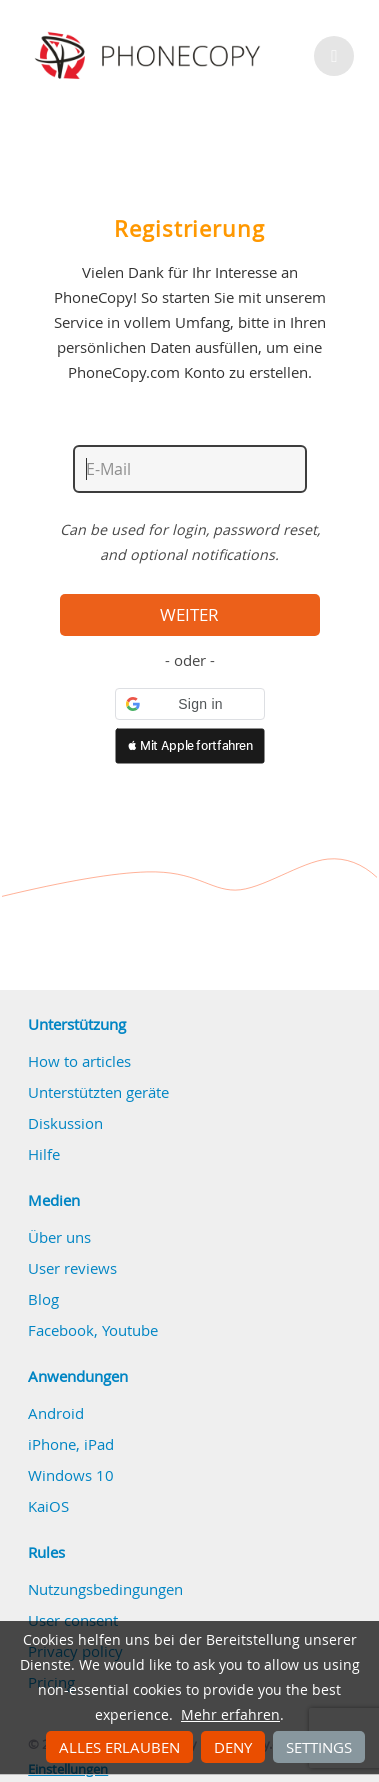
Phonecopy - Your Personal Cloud (150, 56)
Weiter (189, 615)
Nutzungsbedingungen (105, 1589)
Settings (319, 1747)
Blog (43, 1299)
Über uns (59, 1237)
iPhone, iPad (71, 1444)
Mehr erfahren (230, 1715)
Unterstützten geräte (98, 1092)
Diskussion (65, 1123)
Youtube (130, 1330)
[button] (190, 704)
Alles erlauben (119, 1747)
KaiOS (48, 1506)
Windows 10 (71, 1475)
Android (56, 1413)
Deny (233, 1747)
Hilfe (44, 1154)
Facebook (61, 1330)
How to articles (79, 1061)
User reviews (72, 1268)
